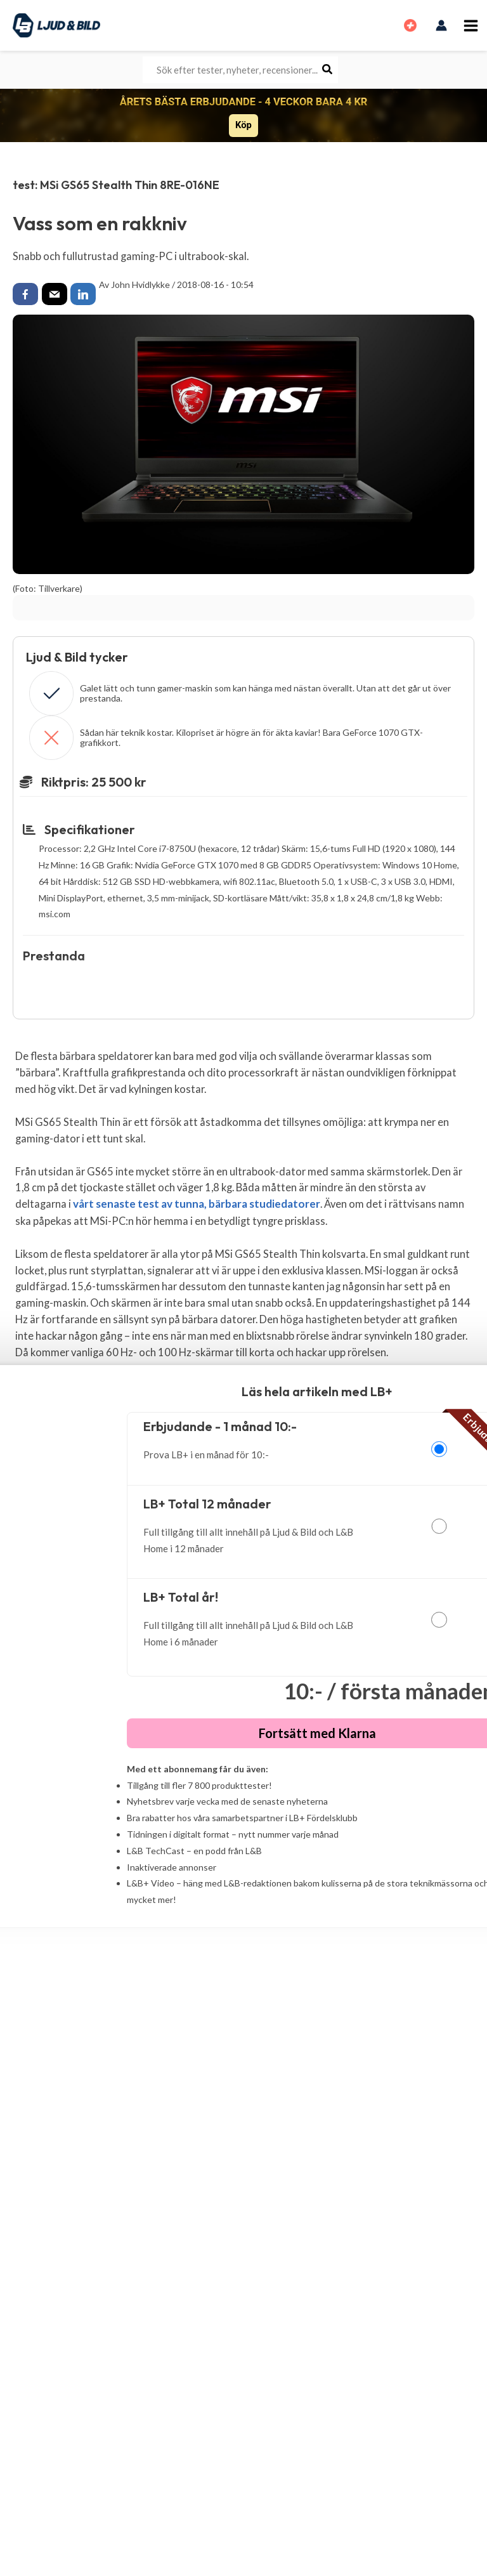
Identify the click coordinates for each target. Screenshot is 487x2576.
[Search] (328, 69)
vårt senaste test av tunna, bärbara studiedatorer (193, 1204)
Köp (243, 125)
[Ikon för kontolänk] (442, 25)
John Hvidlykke (140, 284)
